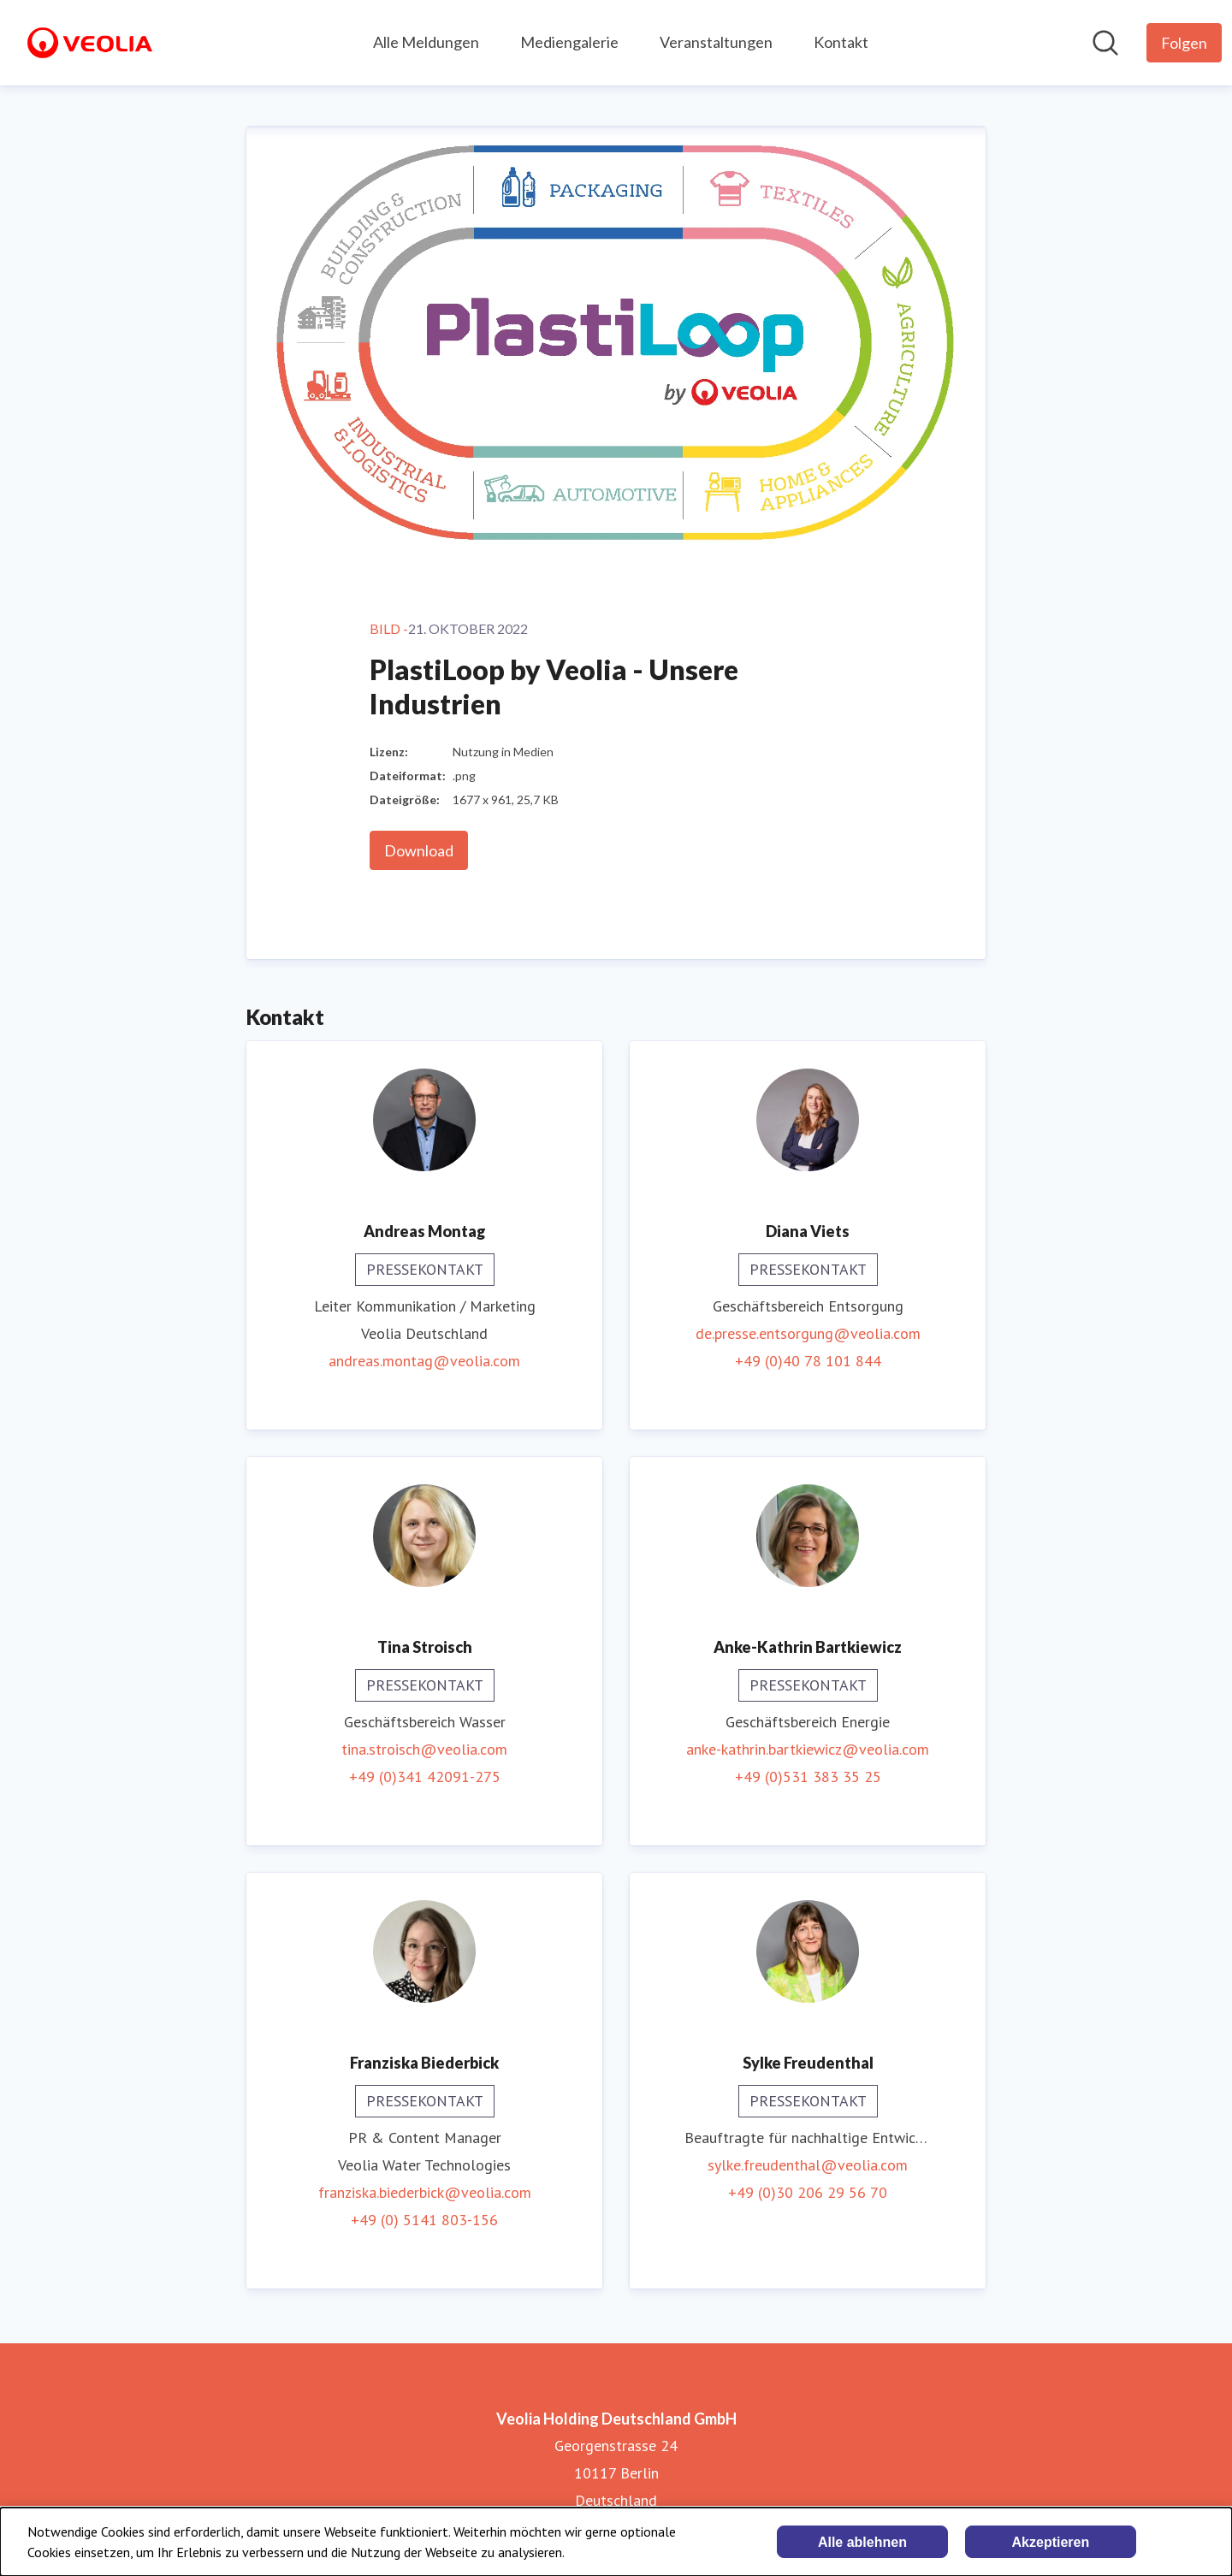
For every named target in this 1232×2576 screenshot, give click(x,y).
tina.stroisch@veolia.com (424, 1749)
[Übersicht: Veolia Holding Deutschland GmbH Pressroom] (89, 42)
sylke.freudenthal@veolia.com (808, 2165)
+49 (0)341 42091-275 (424, 1776)
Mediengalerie (569, 42)
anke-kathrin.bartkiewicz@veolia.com (807, 1749)
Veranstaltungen (716, 42)
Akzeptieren (1051, 2542)
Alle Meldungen (426, 42)
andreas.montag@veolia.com (424, 1361)
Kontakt (841, 42)
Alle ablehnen (862, 2542)
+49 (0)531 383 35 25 (808, 1776)
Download (418, 850)
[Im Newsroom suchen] (1105, 42)
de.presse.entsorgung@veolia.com (808, 1333)
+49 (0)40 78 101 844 (808, 1361)
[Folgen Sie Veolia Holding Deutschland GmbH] (1184, 42)
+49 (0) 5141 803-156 (424, 2220)
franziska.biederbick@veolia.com (424, 2192)
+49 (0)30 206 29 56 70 (807, 2192)
